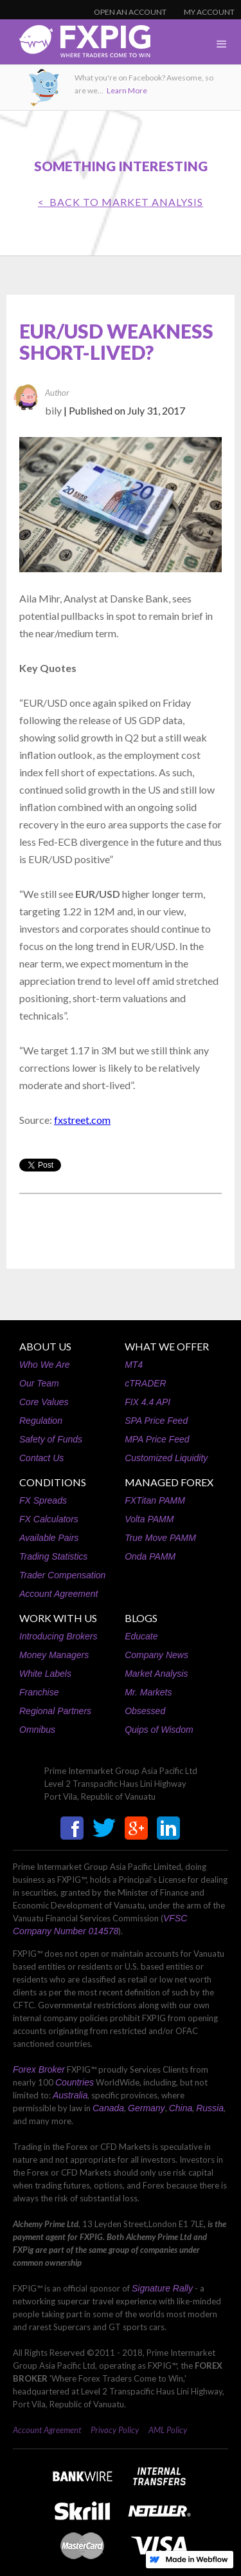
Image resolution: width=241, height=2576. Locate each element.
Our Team (39, 1383)
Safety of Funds (50, 1439)
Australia (70, 2095)
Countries (74, 2082)
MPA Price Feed (157, 1439)
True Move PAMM (160, 1538)
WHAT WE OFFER (167, 1346)
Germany (146, 2108)
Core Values (44, 1402)
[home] (75, 44)
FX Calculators (48, 1519)
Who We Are (44, 1364)
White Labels (45, 1673)
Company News (156, 1655)
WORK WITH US (58, 1618)
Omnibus (37, 1729)
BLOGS (141, 1618)
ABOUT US (45, 1346)
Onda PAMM (150, 1556)
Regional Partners (55, 1711)
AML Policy (167, 2430)
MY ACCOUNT (209, 12)
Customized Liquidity (166, 1458)
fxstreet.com (82, 1120)
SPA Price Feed (156, 1420)
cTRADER (145, 1383)
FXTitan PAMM (155, 1500)
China (181, 2108)
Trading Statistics (53, 1556)
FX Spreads (43, 1500)
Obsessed (145, 1711)
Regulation (40, 1420)
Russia (210, 2108)
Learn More (127, 90)
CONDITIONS (52, 1482)
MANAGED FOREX (169, 1482)
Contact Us (41, 1458)
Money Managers (54, 1655)
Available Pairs (48, 1538)
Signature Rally (162, 2288)
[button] (221, 44)
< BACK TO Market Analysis (120, 202)
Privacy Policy (115, 2430)
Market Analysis (156, 1673)
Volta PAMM (149, 1519)
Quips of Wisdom (159, 1729)
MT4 (134, 1364)
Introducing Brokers (58, 1636)
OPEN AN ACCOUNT (130, 12)
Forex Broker (39, 2069)
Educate (141, 1636)
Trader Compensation (62, 1575)
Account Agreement (58, 1594)
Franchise (38, 1692)
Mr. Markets (148, 1692)
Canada (108, 2108)
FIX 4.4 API (147, 1402)
